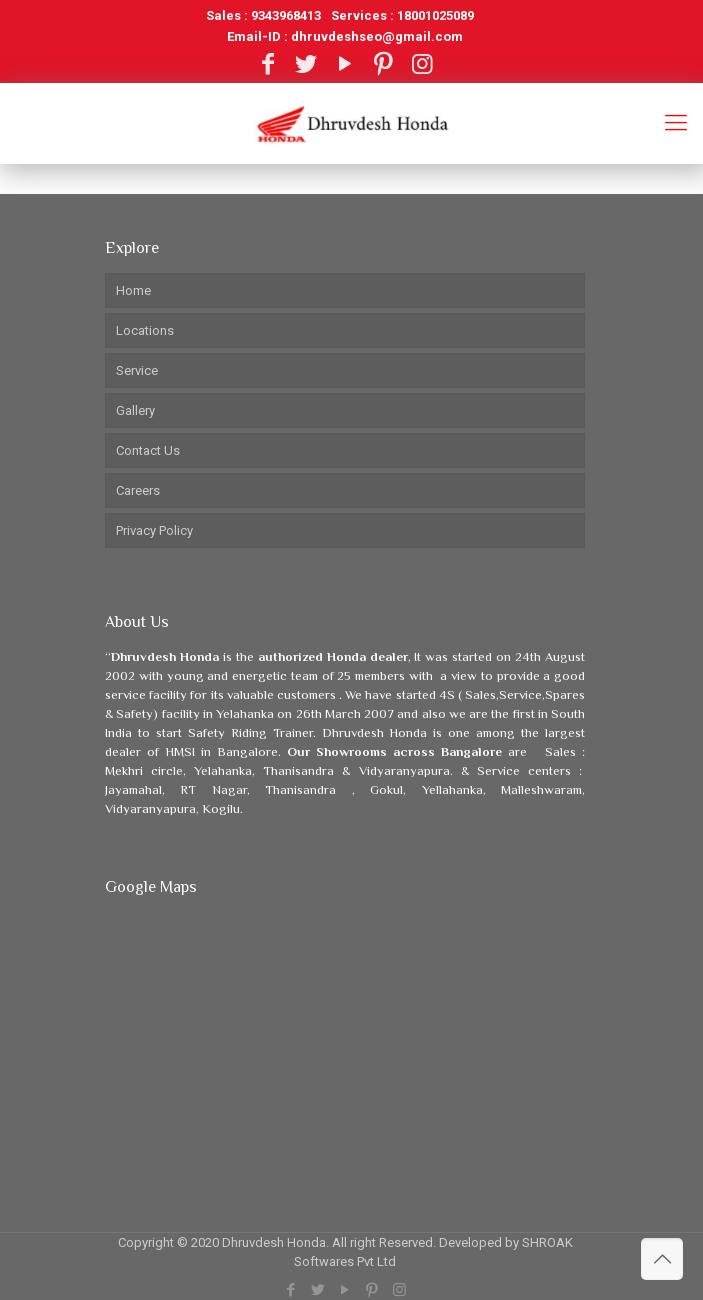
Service (137, 370)
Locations (145, 330)
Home (133, 290)
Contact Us (148, 450)
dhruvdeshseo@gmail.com (377, 36)
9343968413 (286, 15)
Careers (138, 490)
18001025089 (435, 15)
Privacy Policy (154, 530)
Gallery (135, 410)
